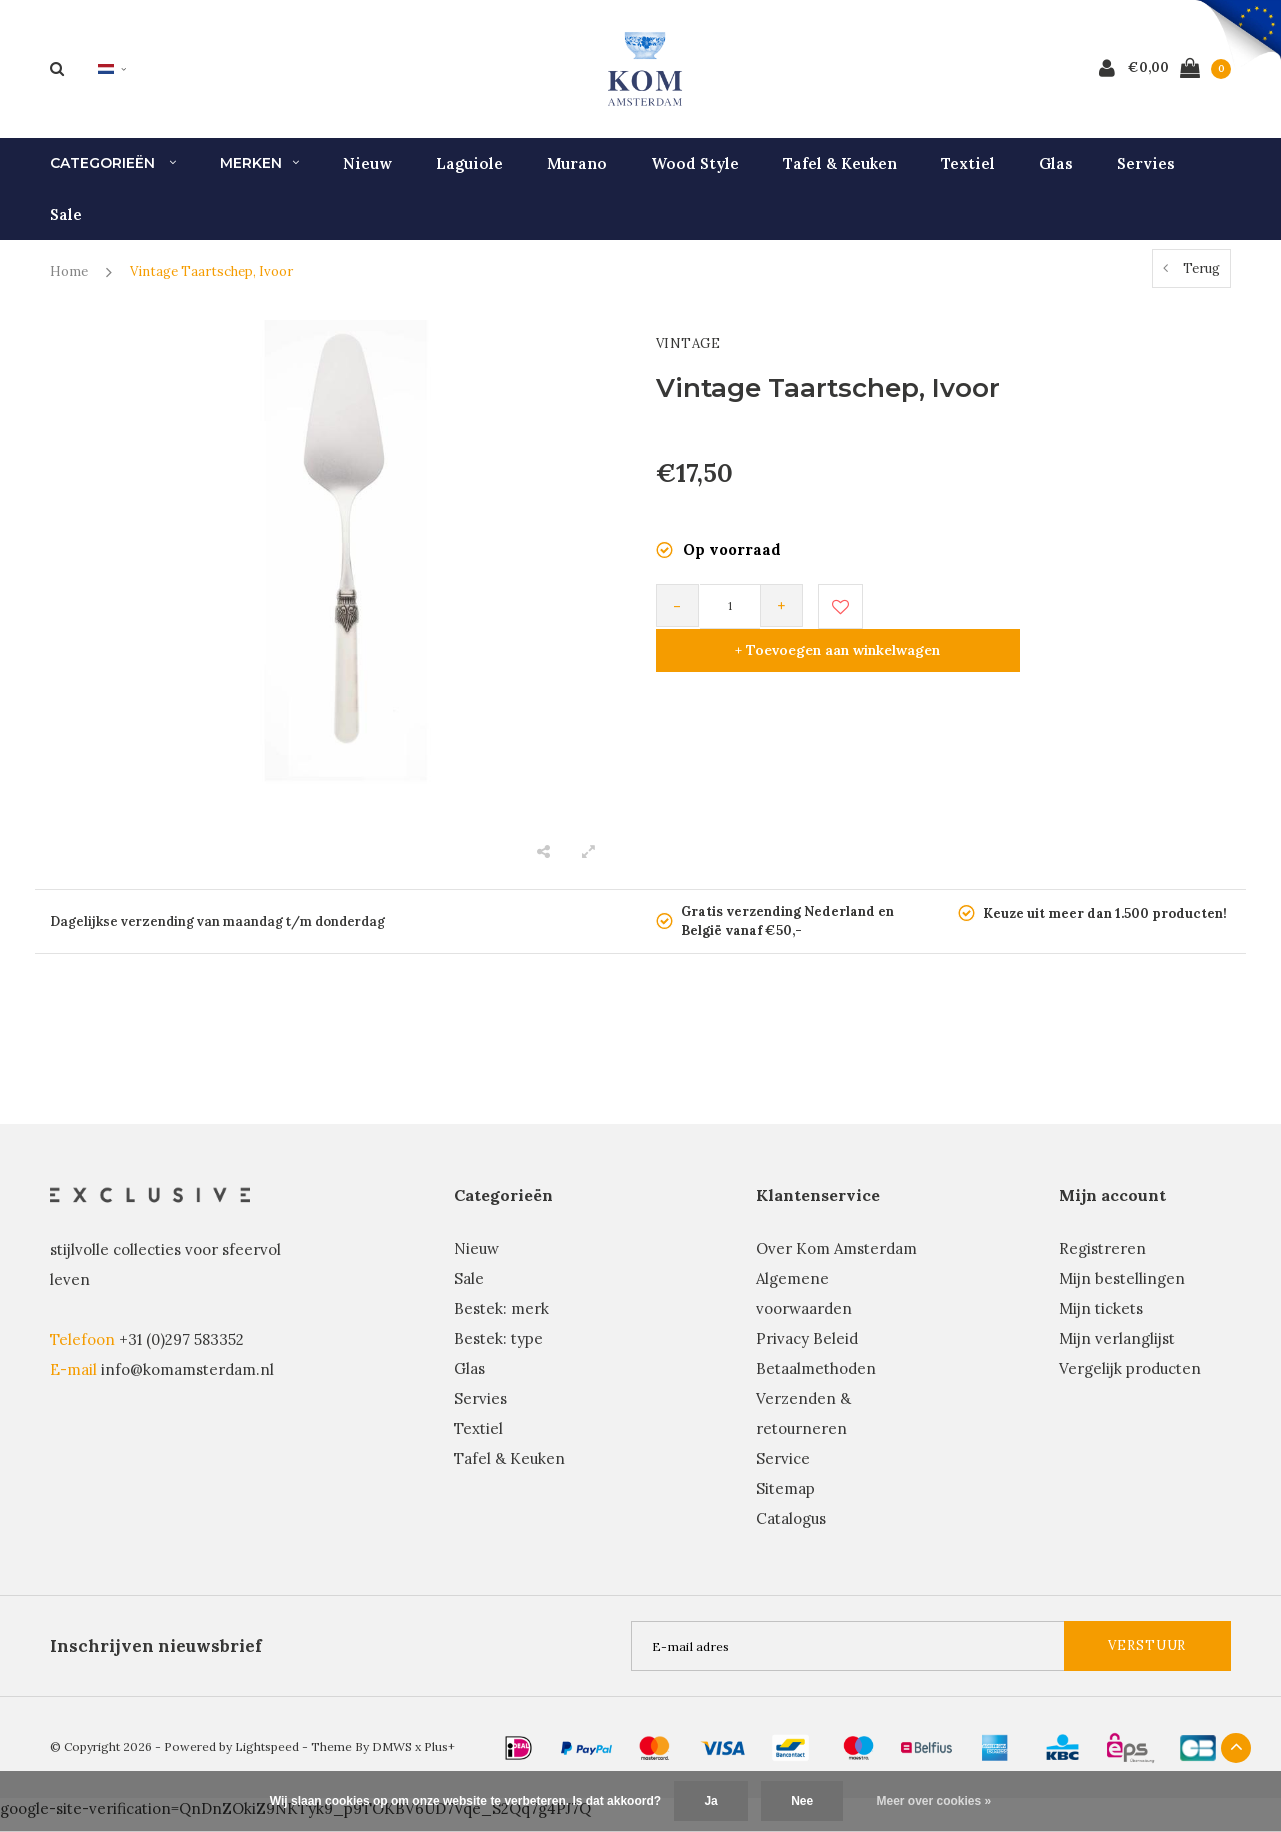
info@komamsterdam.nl (187, 1381)
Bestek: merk (501, 1321)
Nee (802, 1801)
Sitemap (785, 1501)
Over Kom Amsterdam (836, 1261)
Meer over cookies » (934, 1801)
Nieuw (367, 175)
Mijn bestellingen (1122, 1291)
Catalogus (791, 1531)
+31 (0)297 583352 (181, 1351)
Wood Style (695, 175)
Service (783, 1471)
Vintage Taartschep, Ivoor (211, 284)
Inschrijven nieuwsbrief (156, 1659)
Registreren (1102, 1261)
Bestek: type (498, 1351)
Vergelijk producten (1130, 1381)
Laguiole (469, 175)
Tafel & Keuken (840, 175)
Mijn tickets (1101, 1321)
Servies (1146, 175)
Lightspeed (267, 1759)
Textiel (968, 175)
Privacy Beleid (807, 1351)
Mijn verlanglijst (1117, 1351)
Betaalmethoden (816, 1381)
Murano (577, 175)
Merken (259, 176)
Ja (710, 1801)
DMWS (392, 1759)
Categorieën (113, 176)
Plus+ (439, 1759)
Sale (66, 226)
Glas (1056, 175)
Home (69, 284)
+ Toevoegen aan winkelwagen (1047, 618)
